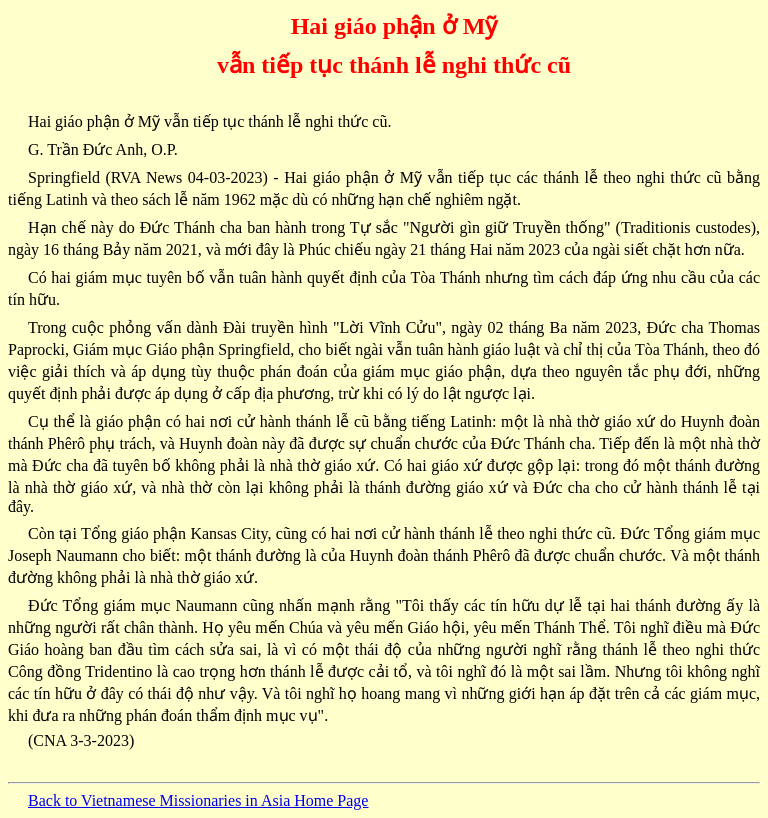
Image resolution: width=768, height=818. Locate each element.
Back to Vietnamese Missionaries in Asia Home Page (198, 800)
